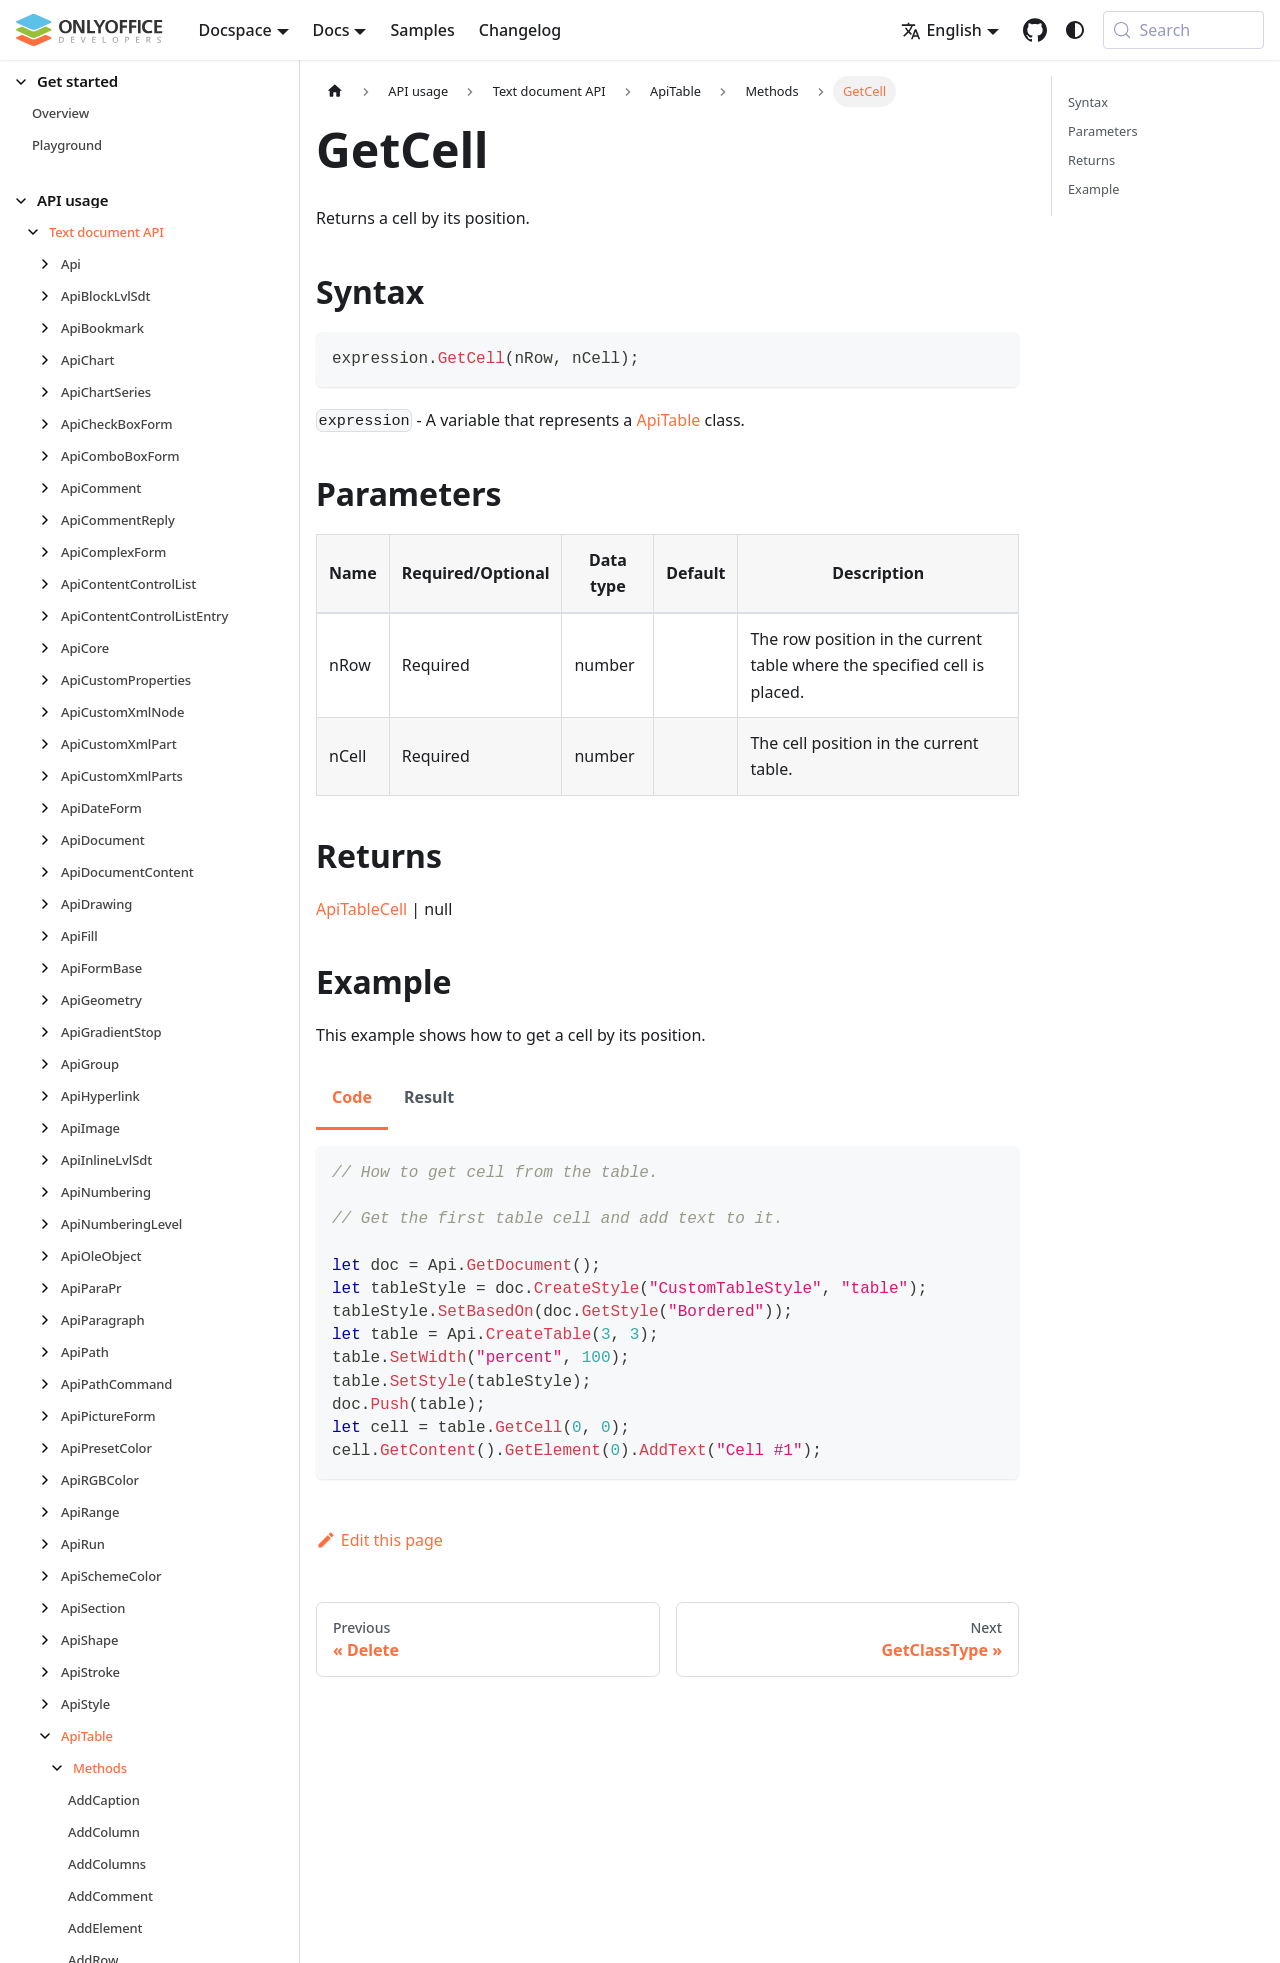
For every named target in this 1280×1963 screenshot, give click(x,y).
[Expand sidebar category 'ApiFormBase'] (50, 968)
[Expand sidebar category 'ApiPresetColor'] (50, 1448)
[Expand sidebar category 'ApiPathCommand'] (50, 1384)
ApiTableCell (361, 909)
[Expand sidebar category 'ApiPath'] (50, 1352)
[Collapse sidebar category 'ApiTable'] (50, 1736)
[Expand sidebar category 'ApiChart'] (50, 360)
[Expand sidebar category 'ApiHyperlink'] (50, 1096)
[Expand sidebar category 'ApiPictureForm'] (50, 1416)
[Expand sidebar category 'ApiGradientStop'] (50, 1032)
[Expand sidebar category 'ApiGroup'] (50, 1064)
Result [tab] (429, 1097)
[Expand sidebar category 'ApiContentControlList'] (50, 584)
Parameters (1103, 131)
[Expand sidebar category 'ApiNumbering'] (50, 1192)
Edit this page (379, 1540)
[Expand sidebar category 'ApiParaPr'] (50, 1288)
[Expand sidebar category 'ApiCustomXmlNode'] (50, 712)
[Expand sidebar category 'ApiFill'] (50, 936)
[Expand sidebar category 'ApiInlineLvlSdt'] (50, 1160)
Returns (1091, 160)
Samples (422, 30)
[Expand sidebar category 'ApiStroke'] (50, 1672)
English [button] (941, 30)
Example (1093, 189)
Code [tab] (352, 1097)
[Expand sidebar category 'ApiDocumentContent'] (50, 872)
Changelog (520, 30)
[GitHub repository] (1035, 30)
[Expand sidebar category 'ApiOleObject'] (50, 1256)
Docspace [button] (235, 30)
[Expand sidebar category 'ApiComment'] (50, 488)
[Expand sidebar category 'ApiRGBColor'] (50, 1480)
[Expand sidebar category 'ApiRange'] (50, 1512)
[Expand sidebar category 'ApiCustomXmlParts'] (50, 776)
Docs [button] (331, 30)
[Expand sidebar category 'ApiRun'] (50, 1544)
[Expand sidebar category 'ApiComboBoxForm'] (50, 456)
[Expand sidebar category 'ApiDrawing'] (50, 904)
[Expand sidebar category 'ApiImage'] (50, 1128)
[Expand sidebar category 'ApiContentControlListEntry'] (50, 616)
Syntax (1088, 102)
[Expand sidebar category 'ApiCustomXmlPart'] (50, 744)
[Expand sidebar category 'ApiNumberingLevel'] (50, 1224)
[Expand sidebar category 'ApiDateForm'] (50, 808)
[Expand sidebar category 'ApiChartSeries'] (50, 392)
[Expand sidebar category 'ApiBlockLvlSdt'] (50, 296)
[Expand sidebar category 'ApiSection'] (50, 1608)
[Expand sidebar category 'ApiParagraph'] (50, 1320)
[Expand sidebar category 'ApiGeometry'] (50, 1000)
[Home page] (335, 91)
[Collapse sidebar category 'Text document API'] (38, 232)
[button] (141, 81)
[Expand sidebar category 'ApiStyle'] (50, 1704)
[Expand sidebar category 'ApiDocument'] (50, 840)
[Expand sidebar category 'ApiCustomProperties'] (50, 680)
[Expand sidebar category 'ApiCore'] (50, 648)
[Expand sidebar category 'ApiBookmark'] (50, 328)
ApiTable (669, 420)
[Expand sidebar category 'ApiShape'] (50, 1640)
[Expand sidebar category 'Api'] (50, 264)
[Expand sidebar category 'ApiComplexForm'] (50, 552)
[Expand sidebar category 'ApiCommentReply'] (50, 520)
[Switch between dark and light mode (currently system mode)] (1075, 30)
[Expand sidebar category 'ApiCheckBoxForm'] (50, 424)
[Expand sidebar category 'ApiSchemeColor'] (50, 1576)
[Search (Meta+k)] (1183, 30)
